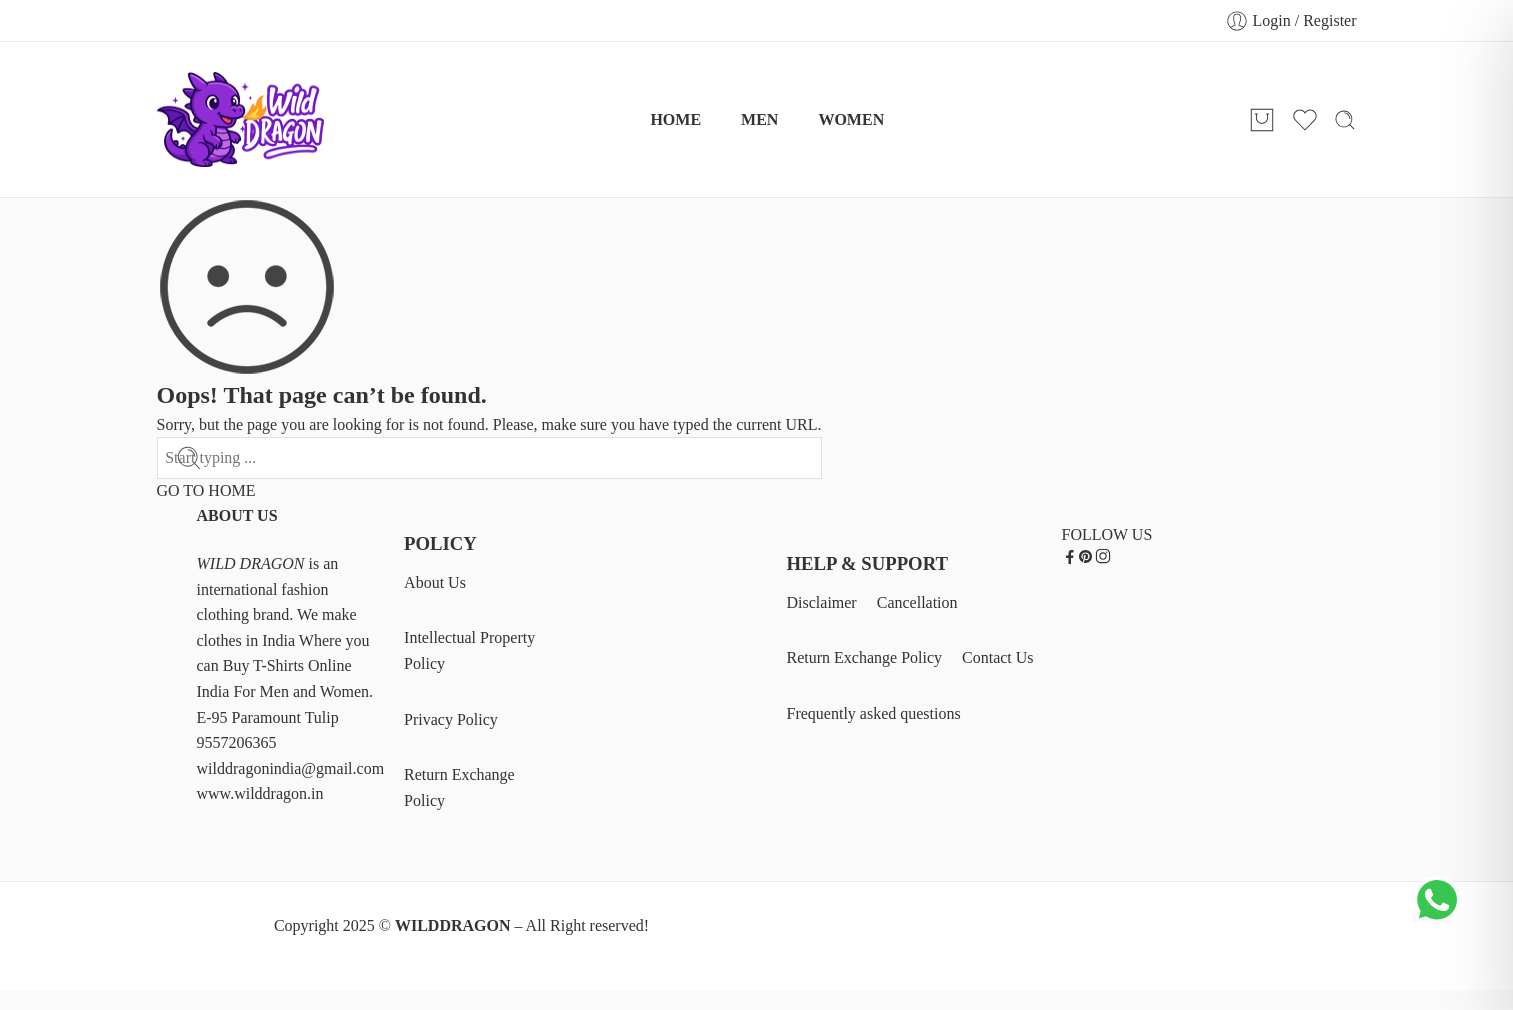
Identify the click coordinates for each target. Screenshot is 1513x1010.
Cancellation (917, 602)
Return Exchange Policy (459, 787)
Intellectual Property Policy (469, 650)
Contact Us (998, 657)
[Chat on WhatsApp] (1438, 919)
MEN (759, 119)
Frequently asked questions (874, 713)
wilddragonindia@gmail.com (291, 768)
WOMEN (851, 119)
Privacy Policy (451, 719)
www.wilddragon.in (260, 793)
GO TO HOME (206, 490)
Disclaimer (822, 602)
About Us (435, 582)
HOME (675, 119)
